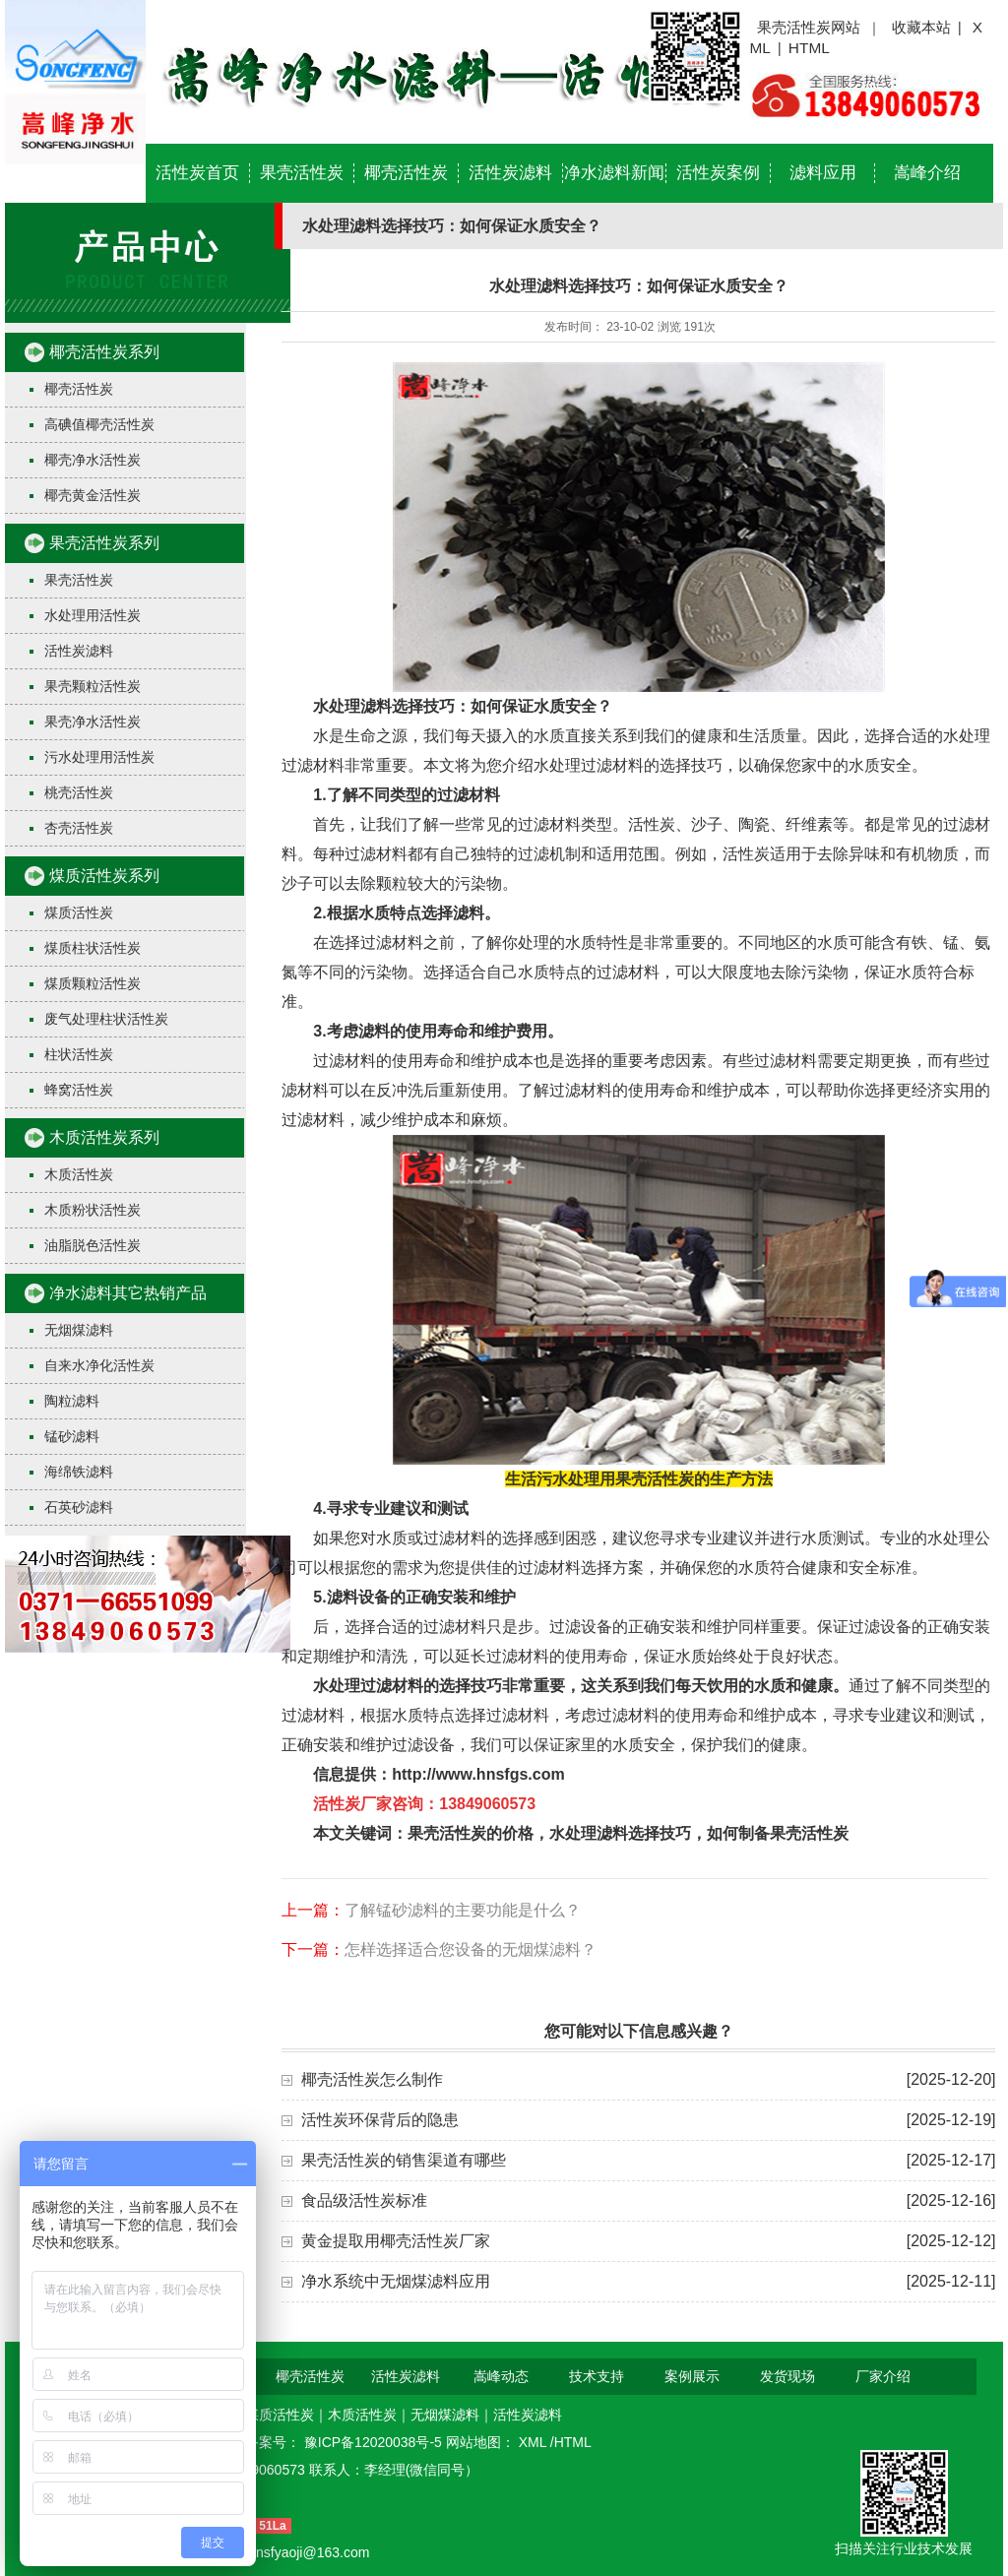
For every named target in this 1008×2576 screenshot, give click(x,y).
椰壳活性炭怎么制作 (372, 2079)
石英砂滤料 (78, 1507)
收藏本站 (921, 27)
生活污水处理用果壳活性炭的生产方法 (639, 1479)
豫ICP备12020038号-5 (375, 2442)
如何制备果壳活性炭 (778, 1833)
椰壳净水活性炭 (92, 460)
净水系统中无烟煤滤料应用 (395, 2281)
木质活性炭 (78, 1174)
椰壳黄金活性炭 (92, 495)
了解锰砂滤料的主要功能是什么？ (463, 1910)
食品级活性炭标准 (364, 2200)
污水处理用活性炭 (99, 757)
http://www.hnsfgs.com (478, 1774)
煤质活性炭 (78, 912)
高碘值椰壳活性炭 (99, 424)
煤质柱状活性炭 (92, 948)
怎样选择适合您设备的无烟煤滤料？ (471, 1949)
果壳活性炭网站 (808, 27)
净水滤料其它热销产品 (128, 1293)
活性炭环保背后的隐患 (380, 2119)
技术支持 (596, 2376)
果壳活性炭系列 (104, 542)
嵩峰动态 (501, 2376)
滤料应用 (822, 172)
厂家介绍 (883, 2376)
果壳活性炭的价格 (471, 1833)
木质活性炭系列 (104, 1137)
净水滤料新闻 (614, 172)
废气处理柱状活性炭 (106, 1019)
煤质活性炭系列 (104, 875)
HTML (809, 47)
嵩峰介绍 (927, 172)
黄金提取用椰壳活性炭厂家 (395, 2240)
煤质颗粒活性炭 (92, 983)
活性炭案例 (718, 172)
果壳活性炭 (302, 172)
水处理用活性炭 (92, 615)
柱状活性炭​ (78, 1054)
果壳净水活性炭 (92, 721)
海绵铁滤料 (78, 1471)
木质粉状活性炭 (92, 1210)
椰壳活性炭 (406, 172)
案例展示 (692, 2376)
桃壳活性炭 (78, 792)
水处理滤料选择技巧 (620, 1833)
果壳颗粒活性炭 (92, 686)
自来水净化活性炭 (99, 1365)
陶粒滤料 (71, 1401)
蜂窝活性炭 (78, 1090)
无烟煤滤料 (78, 1330)
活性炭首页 (197, 172)
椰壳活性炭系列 (104, 352)
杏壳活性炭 (78, 828)
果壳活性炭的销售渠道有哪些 (403, 2160)
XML (534, 2442)
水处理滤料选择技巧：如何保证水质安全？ (462, 706)
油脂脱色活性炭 (92, 1245)
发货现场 (787, 2376)
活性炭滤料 (510, 172)
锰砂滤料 (71, 1436)
